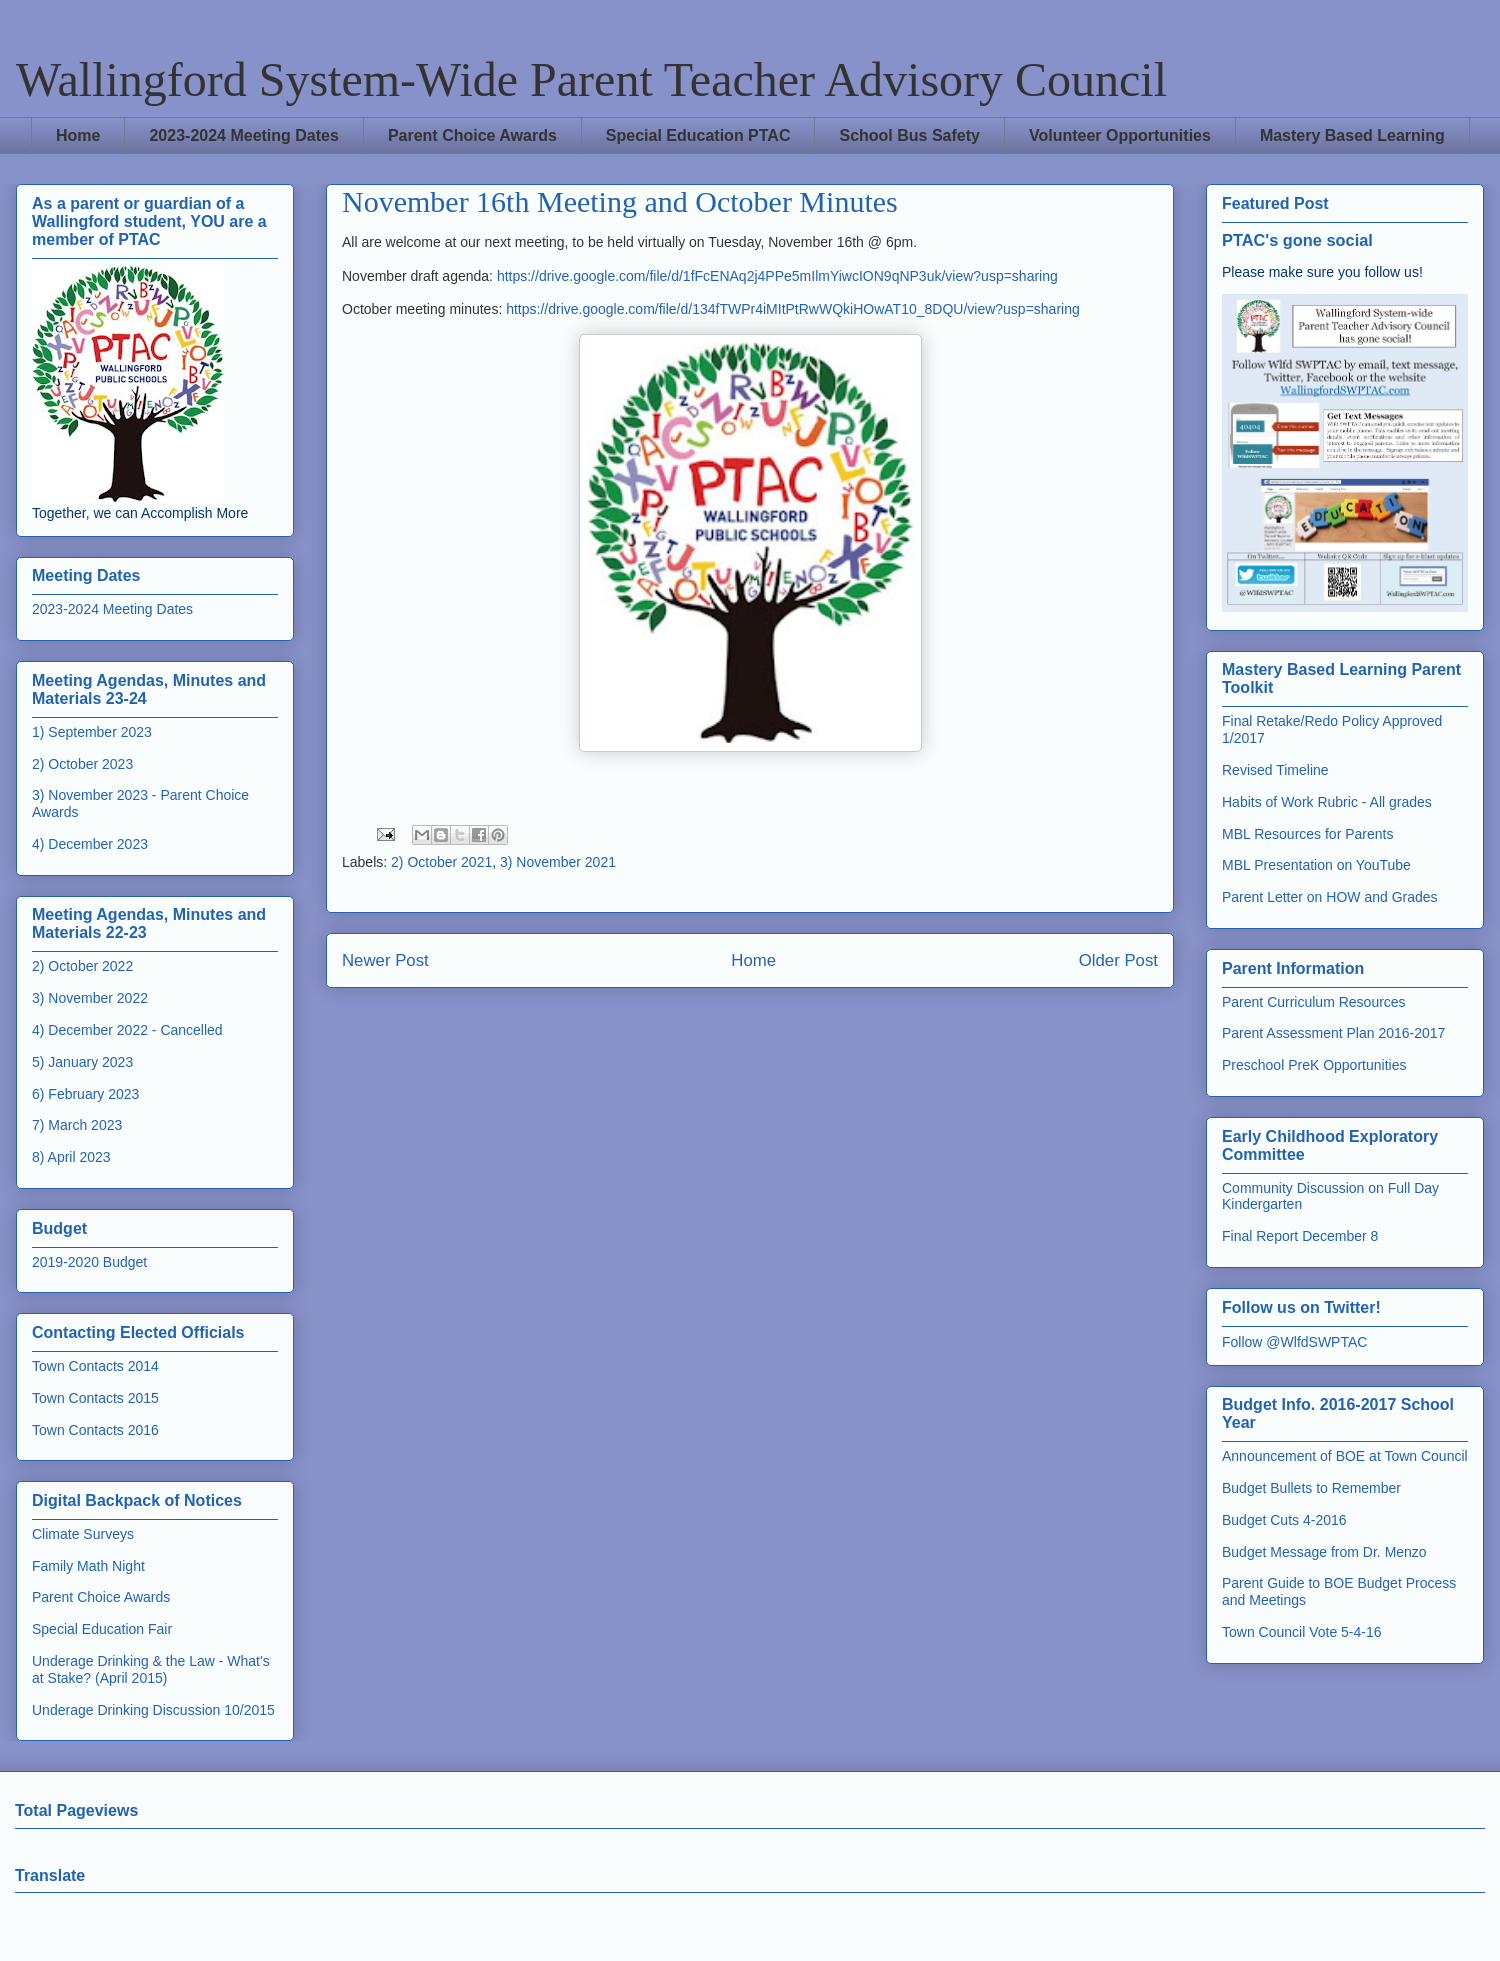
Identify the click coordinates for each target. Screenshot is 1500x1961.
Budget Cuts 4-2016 (1284, 1520)
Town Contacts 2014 (95, 1366)
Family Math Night (88, 1566)
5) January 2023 (82, 1062)
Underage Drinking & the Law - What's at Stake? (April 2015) (151, 1669)
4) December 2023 (90, 844)
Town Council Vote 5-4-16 (1302, 1632)
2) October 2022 (82, 966)
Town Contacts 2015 (95, 1398)
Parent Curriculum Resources (1314, 1002)
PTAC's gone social (1297, 240)
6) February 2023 (85, 1094)
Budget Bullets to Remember (1311, 1488)
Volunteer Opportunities (1120, 135)
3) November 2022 (90, 998)
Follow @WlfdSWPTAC (1294, 1342)
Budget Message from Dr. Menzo (1324, 1552)
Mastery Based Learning (1352, 135)
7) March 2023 (77, 1125)
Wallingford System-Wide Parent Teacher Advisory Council (591, 79)
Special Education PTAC (698, 135)
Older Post (1118, 960)
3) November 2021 (558, 862)
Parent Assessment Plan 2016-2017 (1333, 1033)
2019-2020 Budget (89, 1262)
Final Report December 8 (1300, 1236)
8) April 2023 (71, 1157)
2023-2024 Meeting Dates (243, 135)
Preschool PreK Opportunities (1314, 1065)
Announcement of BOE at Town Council (1345, 1456)
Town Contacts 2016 (95, 1430)
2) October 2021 (441, 862)
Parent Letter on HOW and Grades (1330, 897)
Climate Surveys (83, 1534)
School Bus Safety (909, 135)
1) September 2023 (92, 732)
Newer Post (385, 960)
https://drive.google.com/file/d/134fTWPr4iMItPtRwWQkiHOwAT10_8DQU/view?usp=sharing (793, 309)
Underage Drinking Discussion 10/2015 (153, 1710)
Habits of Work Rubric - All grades (1327, 802)
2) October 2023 (82, 764)
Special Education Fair (102, 1629)
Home (78, 135)
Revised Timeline (1275, 770)
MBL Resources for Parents (1307, 834)
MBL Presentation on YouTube (1316, 865)
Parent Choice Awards (472, 135)
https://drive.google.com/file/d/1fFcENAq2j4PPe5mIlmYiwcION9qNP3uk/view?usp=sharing (777, 276)
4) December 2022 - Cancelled (127, 1030)
